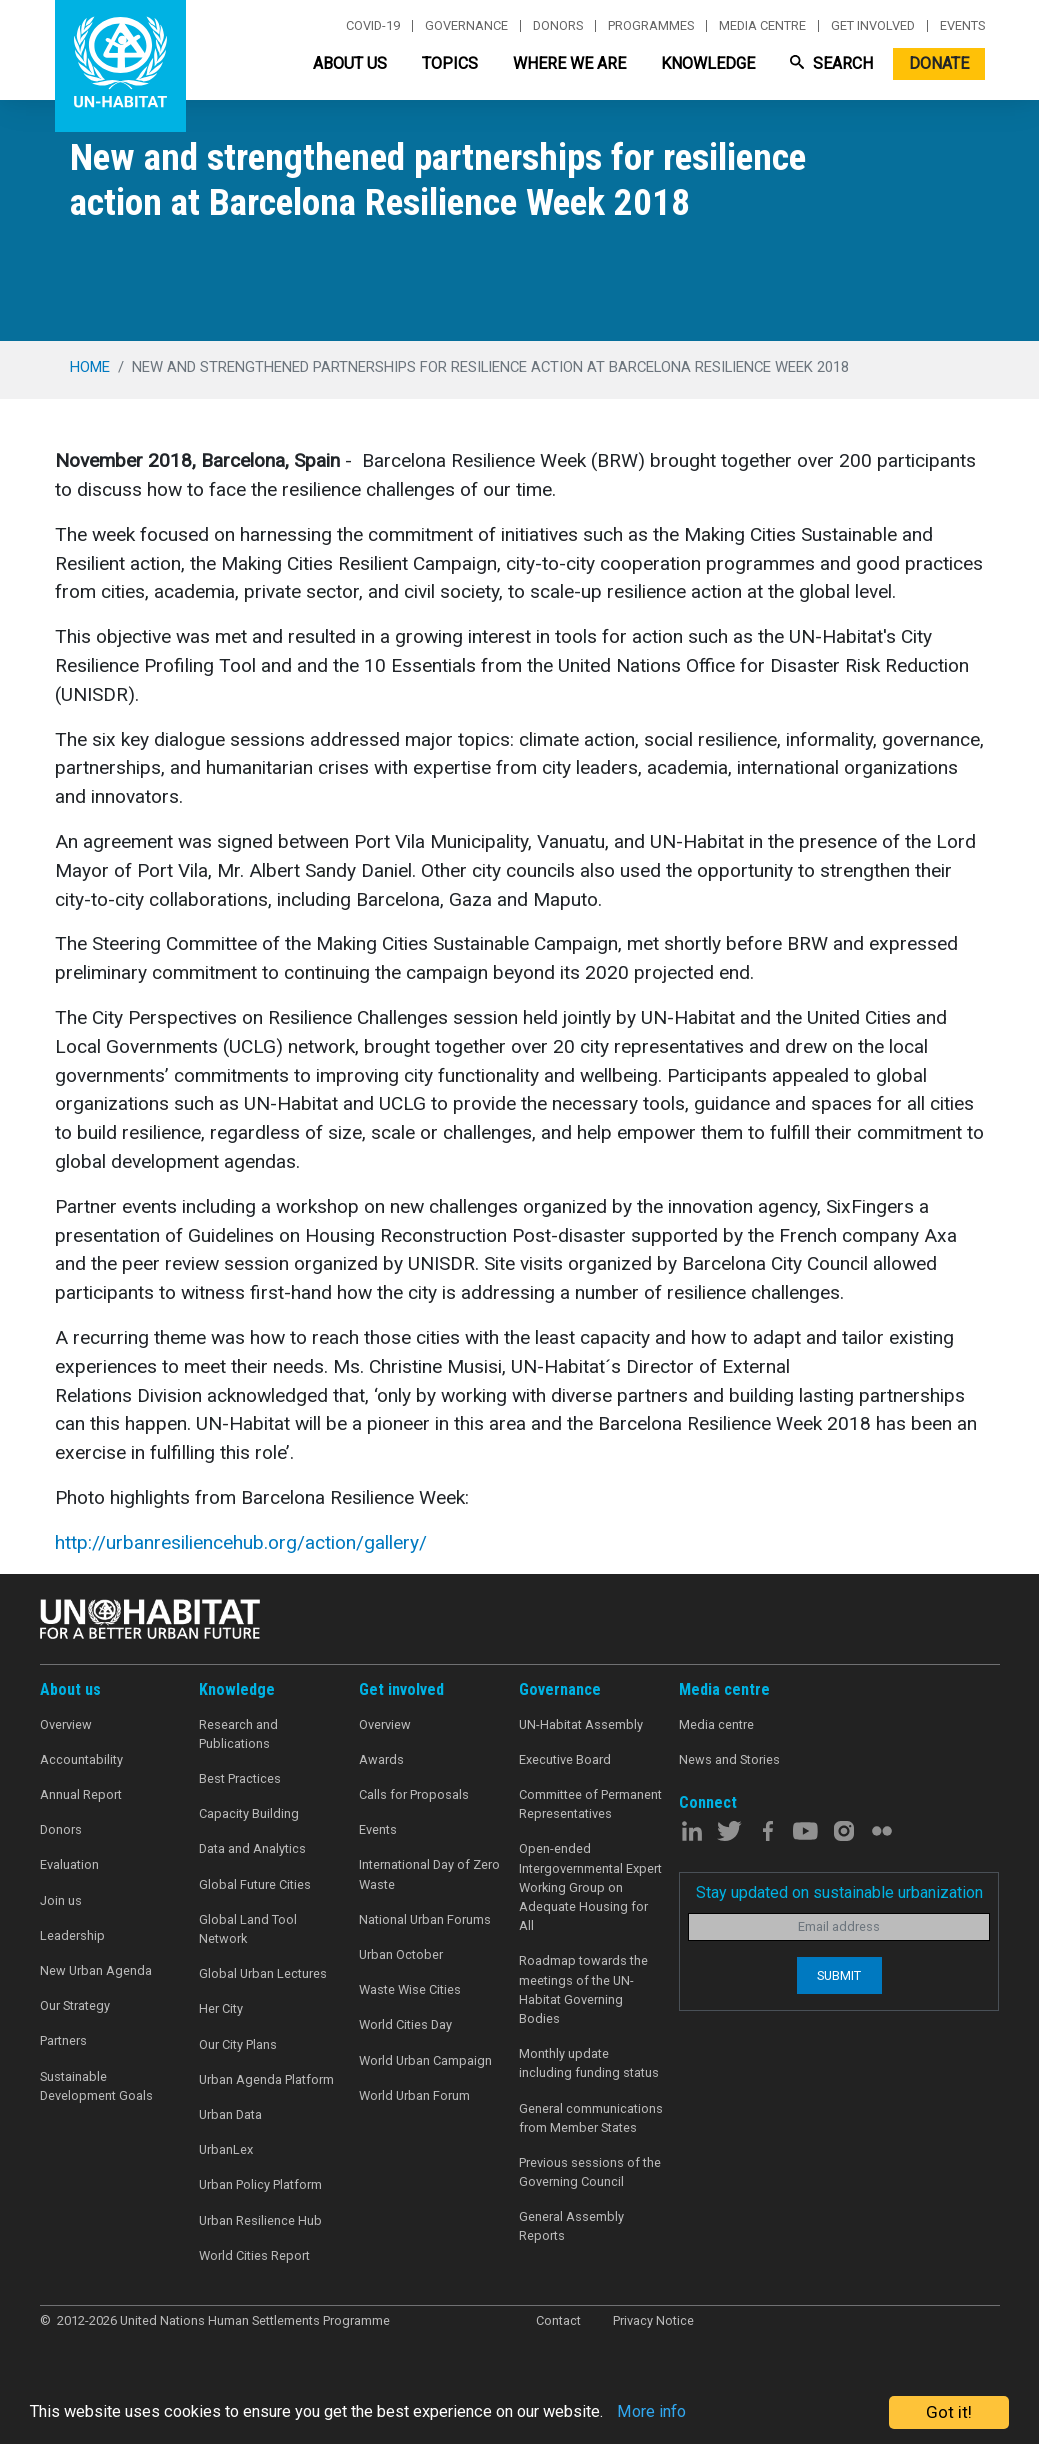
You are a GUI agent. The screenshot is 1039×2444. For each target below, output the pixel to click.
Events (962, 26)
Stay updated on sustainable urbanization (839, 1892)
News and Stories (729, 1759)
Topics (450, 63)
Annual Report (81, 1794)
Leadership (72, 1935)
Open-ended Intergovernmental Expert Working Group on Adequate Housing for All (590, 1887)
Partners (63, 2040)
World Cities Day (405, 2024)
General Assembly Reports (571, 2226)
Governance (466, 26)
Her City (221, 2008)
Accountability (81, 1759)
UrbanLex (226, 2149)
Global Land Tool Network (248, 1929)
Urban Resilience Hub (260, 2220)
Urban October (401, 1954)
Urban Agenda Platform (266, 2079)
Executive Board (565, 1759)
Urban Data (230, 2114)
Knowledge (708, 63)
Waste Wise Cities (410, 1989)
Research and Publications (238, 1734)
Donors (558, 26)
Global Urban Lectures (263, 1973)
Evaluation (69, 1864)
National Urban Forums (425, 1919)
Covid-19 (373, 26)
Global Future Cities (255, 1884)
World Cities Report (254, 2255)
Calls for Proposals (414, 1794)
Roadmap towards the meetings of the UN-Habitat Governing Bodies (583, 1989)
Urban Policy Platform (260, 2184)
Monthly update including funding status (589, 2063)
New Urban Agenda (96, 1970)
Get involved (873, 26)
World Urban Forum (414, 2095)
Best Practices (240, 1778)
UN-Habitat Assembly (581, 1724)
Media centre (762, 26)
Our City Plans (238, 2044)
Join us (61, 1900)
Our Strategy (75, 2005)
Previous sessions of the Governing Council (590, 2172)
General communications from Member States (591, 2118)
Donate (939, 63)
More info (682, 2413)
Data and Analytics (252, 1848)
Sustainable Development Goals (96, 2086)
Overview (66, 1724)
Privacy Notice (653, 2320)
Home (90, 367)
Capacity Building (249, 1813)
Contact (558, 2320)
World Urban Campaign (425, 2060)
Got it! (949, 2412)
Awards (381, 1759)
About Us (350, 63)
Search (831, 63)
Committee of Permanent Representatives (590, 1804)
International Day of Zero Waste (429, 1874)
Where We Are (569, 63)
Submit (839, 1975)
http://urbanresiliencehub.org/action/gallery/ (241, 1542)
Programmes (651, 26)
